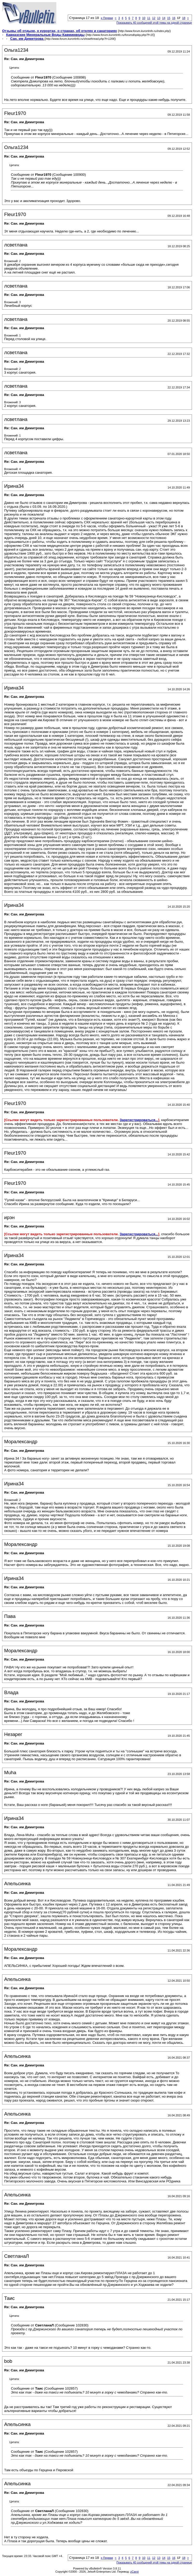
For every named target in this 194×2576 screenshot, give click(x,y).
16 (173, 17)
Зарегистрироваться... (139, 1120)
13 (158, 17)
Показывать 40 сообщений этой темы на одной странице (154, 22)
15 (168, 17)
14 (163, 17)
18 (183, 17)
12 (153, 17)
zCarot (134, 2571)
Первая (107, 17)
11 (148, 17)
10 (143, 17)
